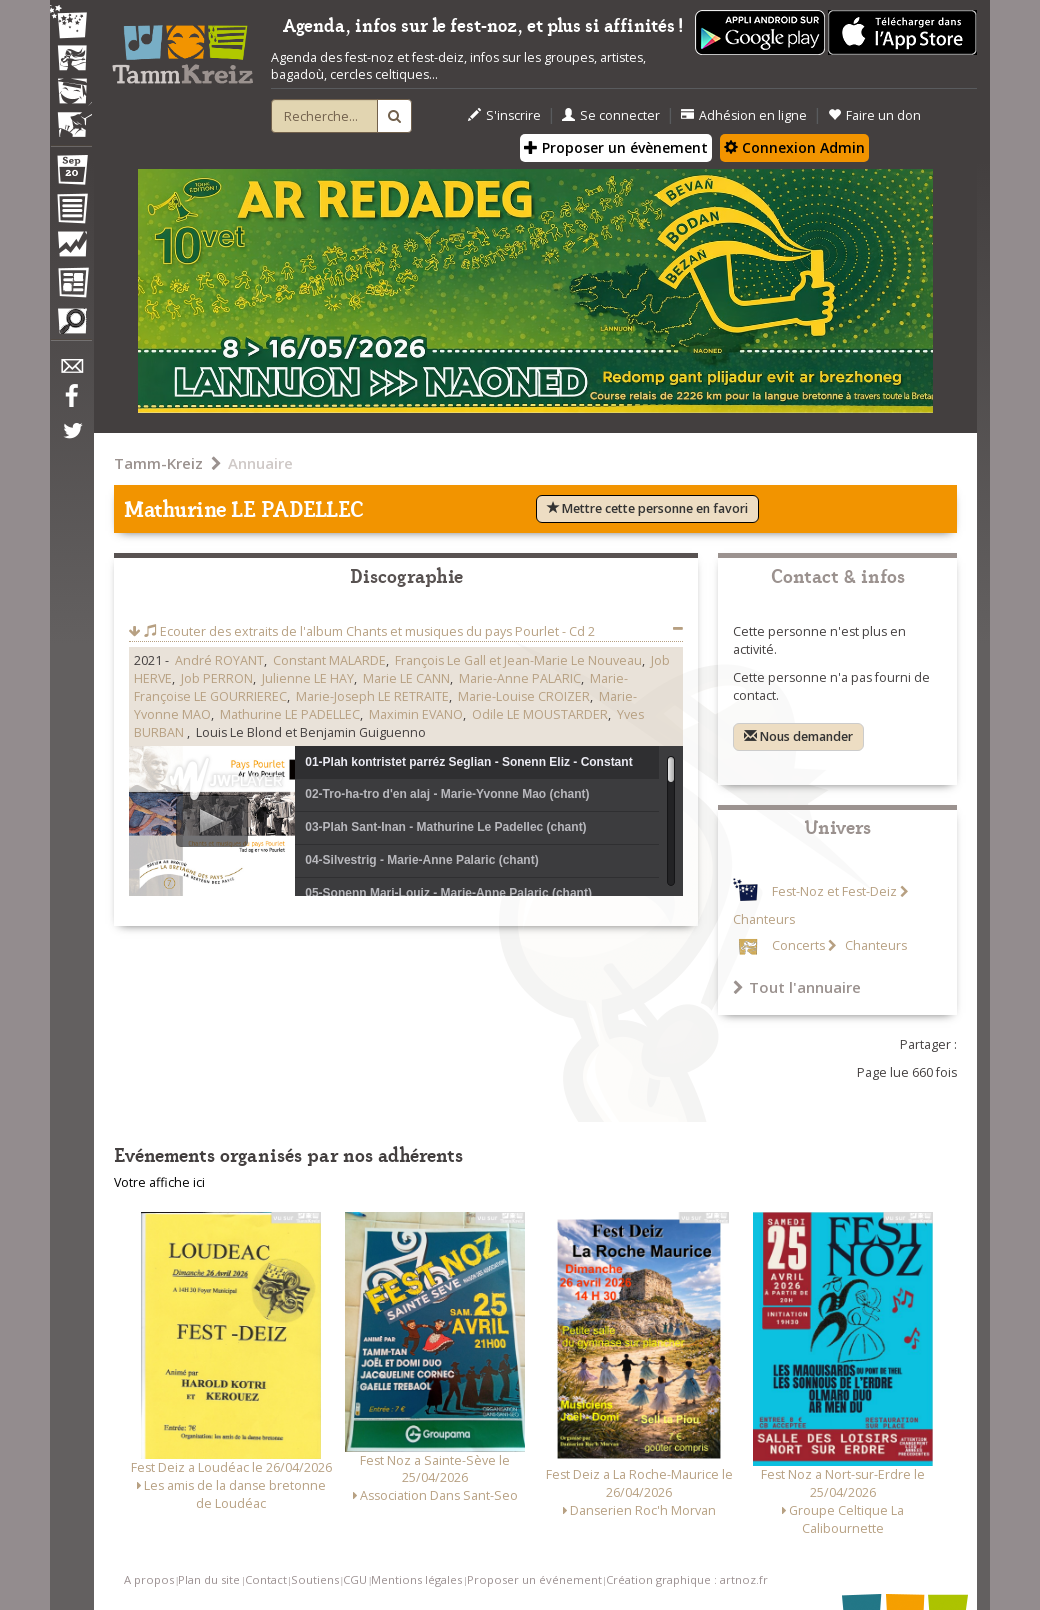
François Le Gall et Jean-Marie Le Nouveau (518, 660)
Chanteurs (874, 945)
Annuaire (260, 463)
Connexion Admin (794, 147)
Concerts (798, 945)
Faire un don (874, 115)
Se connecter (611, 115)
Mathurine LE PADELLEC (290, 714)
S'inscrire (504, 115)
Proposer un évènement (616, 147)
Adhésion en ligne (744, 115)
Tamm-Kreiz (158, 463)
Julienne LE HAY (308, 678)
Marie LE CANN (406, 678)
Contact (266, 1579)
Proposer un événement (534, 1579)
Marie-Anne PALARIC (520, 678)
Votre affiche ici (159, 1182)
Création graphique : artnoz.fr (687, 1579)
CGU (355, 1579)
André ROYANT (219, 660)
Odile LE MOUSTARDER (540, 714)
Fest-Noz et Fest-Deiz (834, 891)
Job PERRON (217, 678)
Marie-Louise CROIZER (524, 696)
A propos (149, 1579)
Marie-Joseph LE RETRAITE (372, 696)
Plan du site (209, 1579)
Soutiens (315, 1579)
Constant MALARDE (329, 660)
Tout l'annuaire (797, 987)
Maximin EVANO (416, 714)
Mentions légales (416, 1579)
